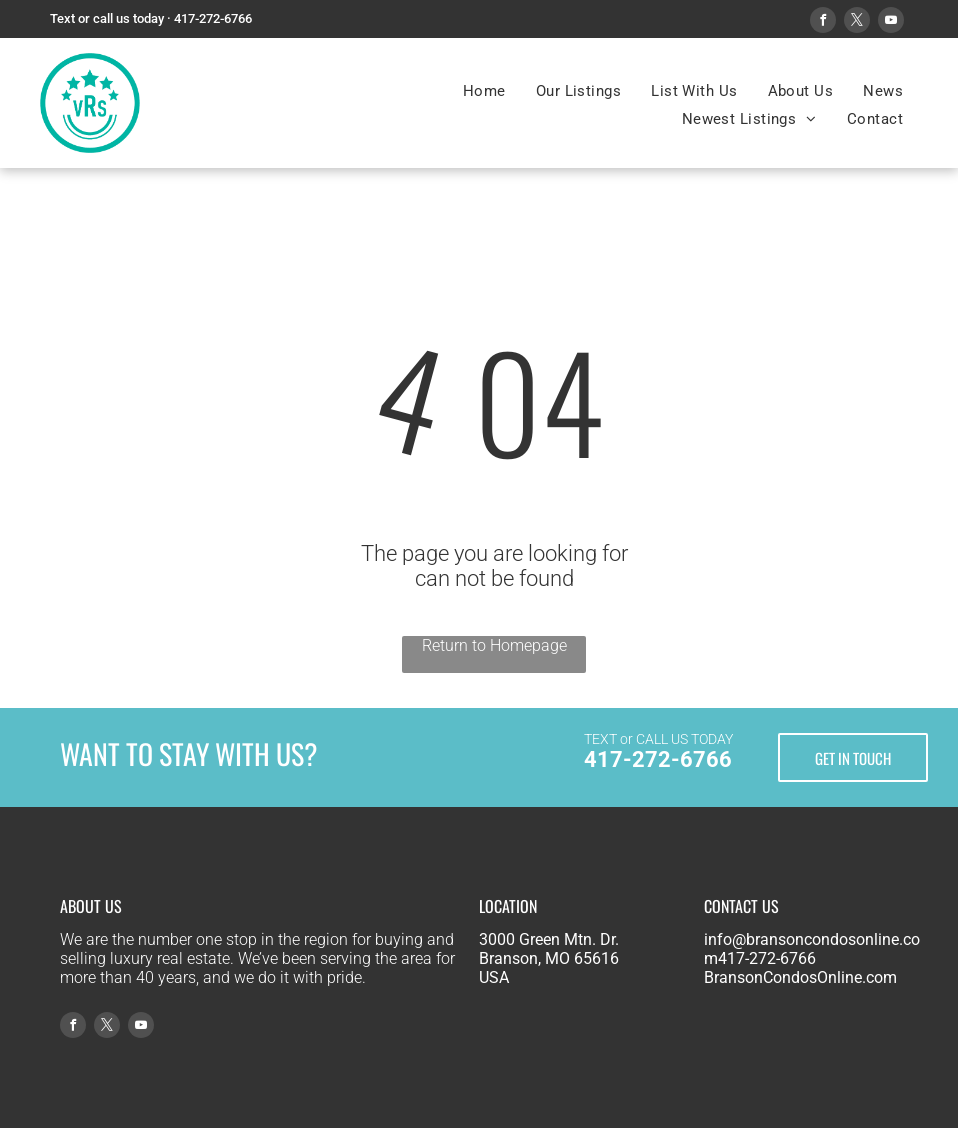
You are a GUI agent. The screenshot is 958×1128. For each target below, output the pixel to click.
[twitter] (857, 22)
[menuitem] (484, 91)
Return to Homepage (494, 645)
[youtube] (891, 22)
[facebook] (823, 22)
